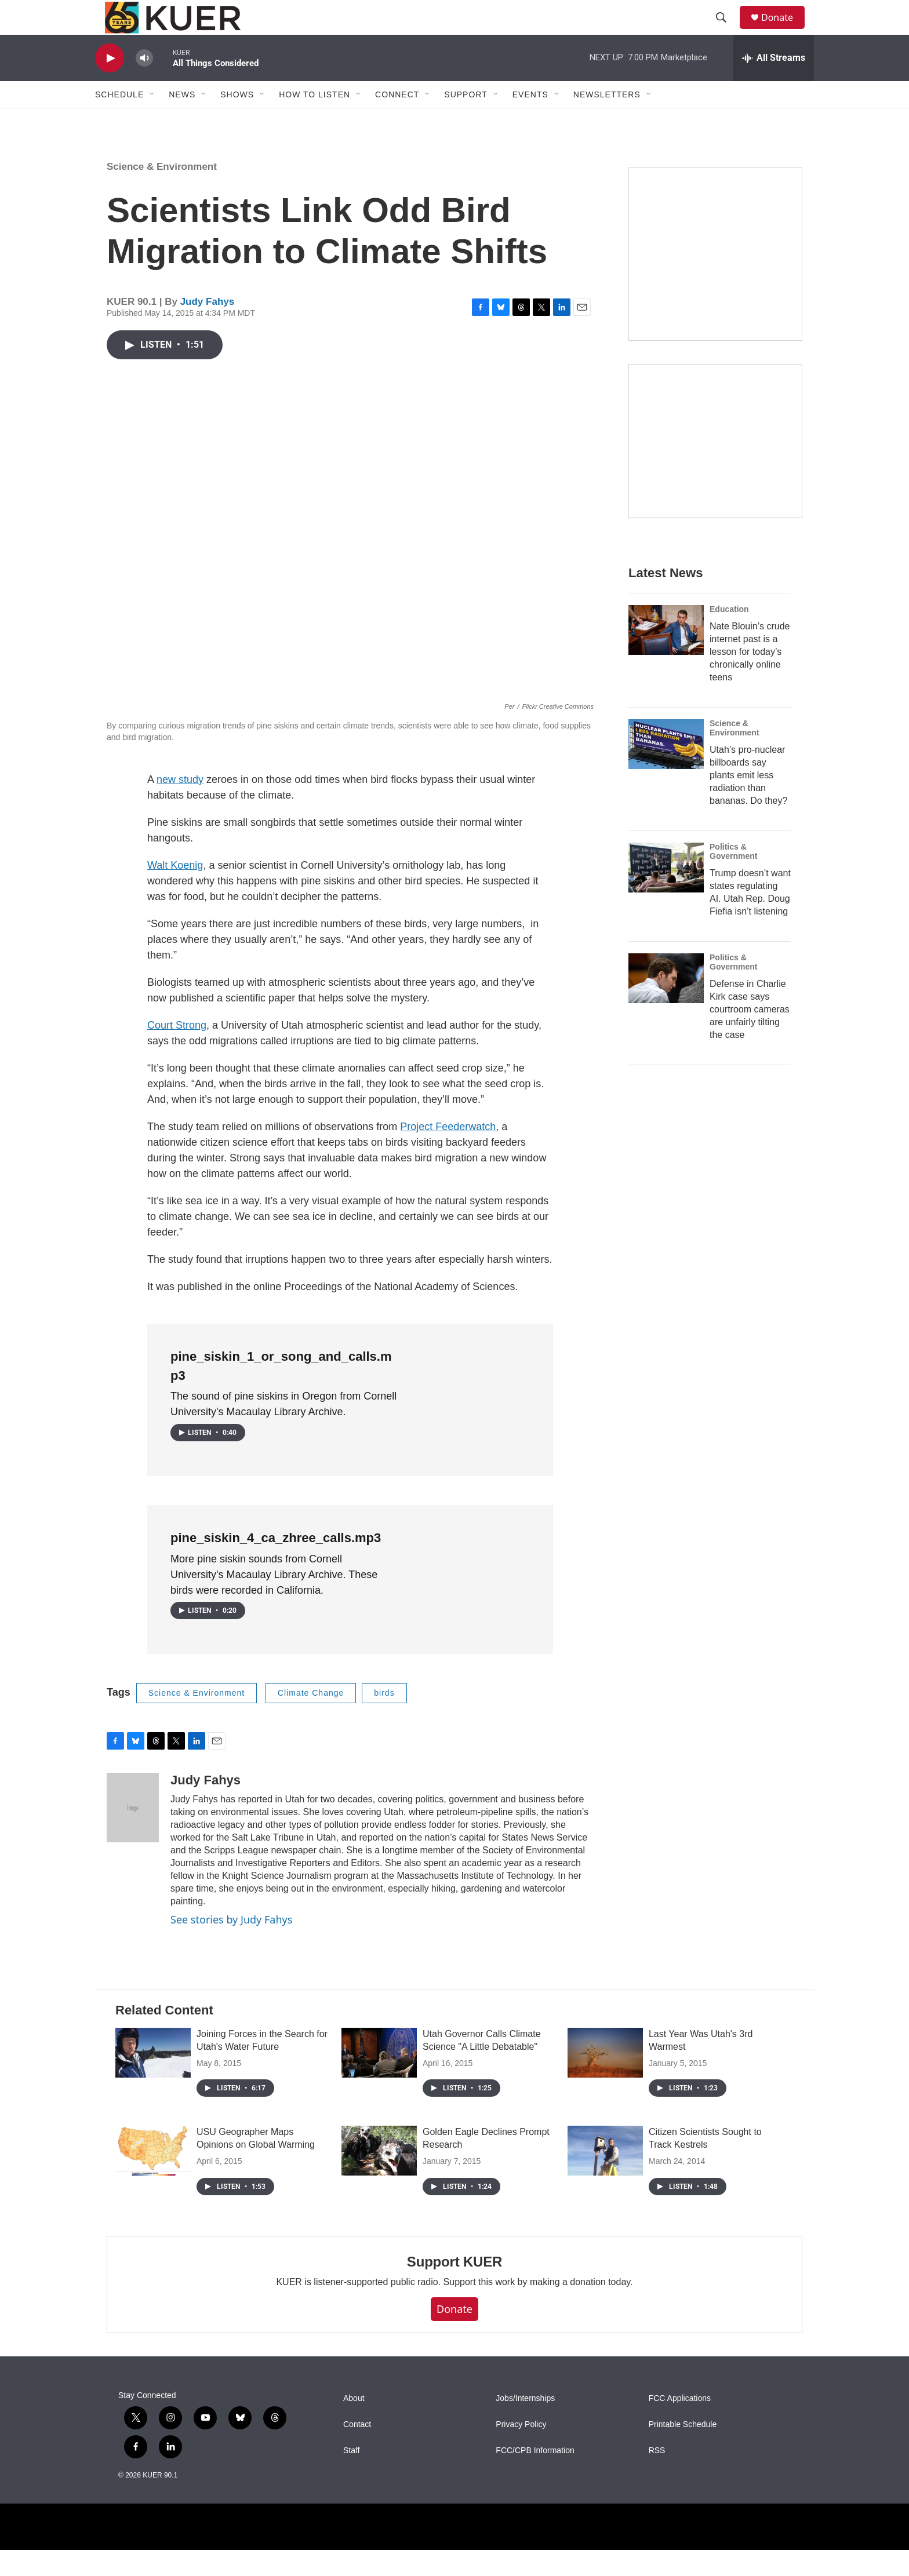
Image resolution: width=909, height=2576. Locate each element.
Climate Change (311, 1719)
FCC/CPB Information (535, 2476)
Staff (351, 2476)
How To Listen (314, 120)
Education (729, 635)
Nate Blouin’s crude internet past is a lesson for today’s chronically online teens (750, 677)
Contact (357, 2450)
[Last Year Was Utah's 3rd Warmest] (605, 2079)
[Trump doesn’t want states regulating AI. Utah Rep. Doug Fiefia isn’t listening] (666, 894)
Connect (397, 120)
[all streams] (773, 84)
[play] (109, 84)
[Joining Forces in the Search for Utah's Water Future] (153, 2079)
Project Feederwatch (448, 1152)
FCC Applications (680, 2424)
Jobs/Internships (525, 2424)
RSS (657, 2476)
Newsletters (607, 120)
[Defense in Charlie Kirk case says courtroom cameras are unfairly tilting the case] (666, 1004)
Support (465, 120)
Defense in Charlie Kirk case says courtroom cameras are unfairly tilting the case (750, 1035)
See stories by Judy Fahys (231, 1945)
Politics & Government (733, 877)
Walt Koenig (175, 891)
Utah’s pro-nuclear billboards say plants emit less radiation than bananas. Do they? (748, 801)
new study (180, 805)
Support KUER (454, 2288)
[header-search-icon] (726, 30)
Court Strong (176, 1051)
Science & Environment (162, 192)
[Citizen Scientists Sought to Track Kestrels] (605, 2177)
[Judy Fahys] (133, 1833)
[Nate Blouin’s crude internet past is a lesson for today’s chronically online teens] (666, 656)
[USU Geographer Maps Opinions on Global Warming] (153, 2177)
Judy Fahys (207, 327)
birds (384, 1719)
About (354, 2424)
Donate (784, 30)
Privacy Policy (521, 2450)
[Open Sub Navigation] (152, 120)
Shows (237, 120)
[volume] (144, 84)
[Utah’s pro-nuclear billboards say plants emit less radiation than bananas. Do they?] (666, 770)
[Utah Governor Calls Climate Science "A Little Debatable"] (379, 2079)
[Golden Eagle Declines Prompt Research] (379, 2177)
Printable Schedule (683, 2450)
